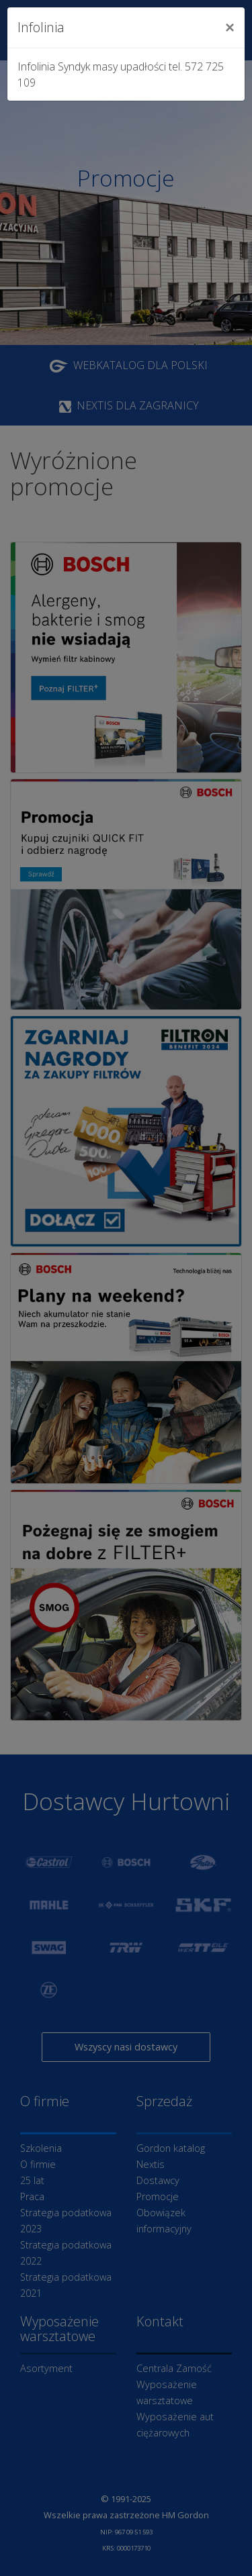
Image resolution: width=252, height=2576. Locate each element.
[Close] (230, 27)
